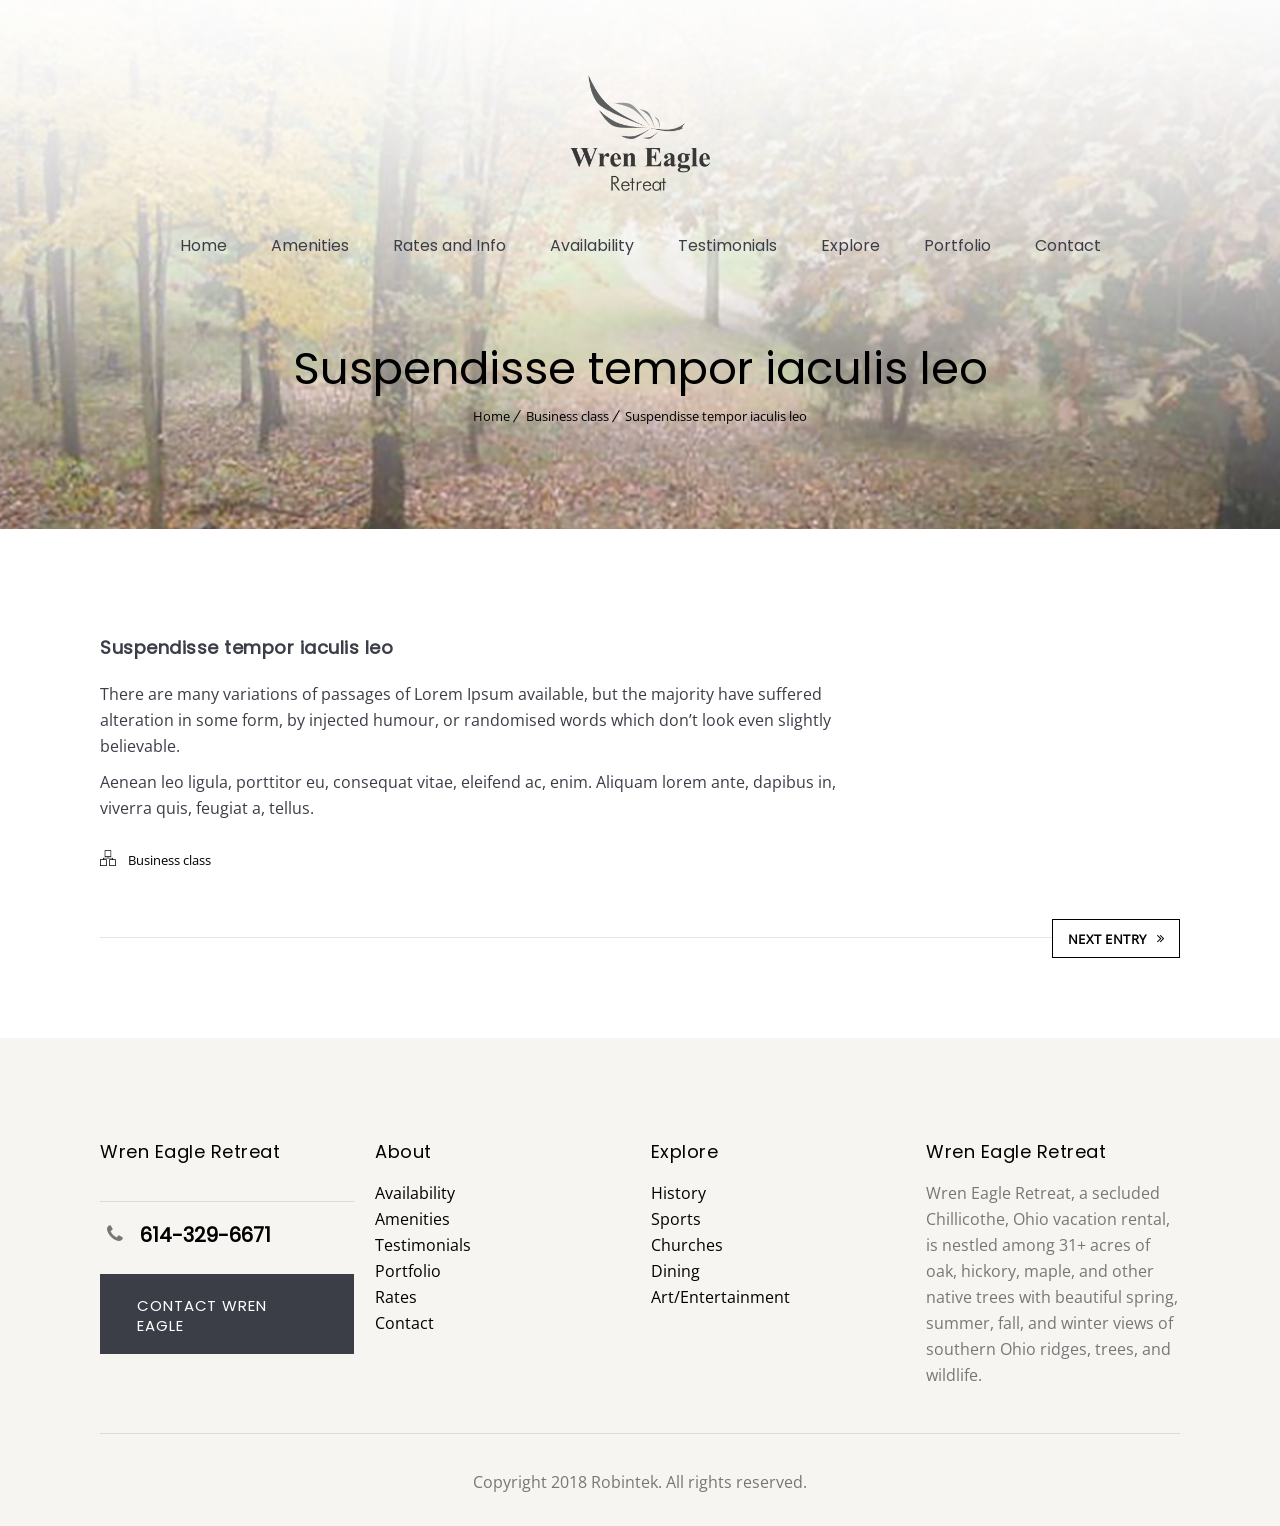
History (678, 1193)
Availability (592, 245)
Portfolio (957, 245)
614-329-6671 (205, 1235)
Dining (675, 1271)
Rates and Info (449, 245)
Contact (1068, 245)
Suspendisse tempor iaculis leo (716, 416)
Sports (676, 1219)
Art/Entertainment (720, 1297)
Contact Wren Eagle (202, 1315)
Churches (687, 1245)
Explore (850, 245)
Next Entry (1116, 939)
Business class (567, 416)
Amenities (310, 245)
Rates (396, 1297)
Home (203, 245)
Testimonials (727, 245)
